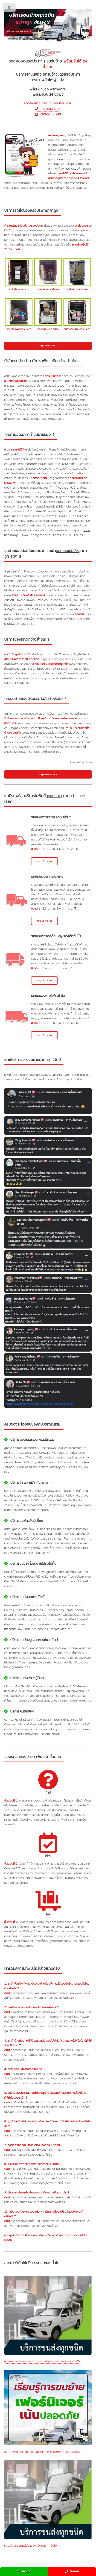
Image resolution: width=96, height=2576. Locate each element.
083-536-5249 (48, 108)
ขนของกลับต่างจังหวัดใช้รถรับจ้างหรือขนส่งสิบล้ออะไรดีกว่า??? (42, 2361)
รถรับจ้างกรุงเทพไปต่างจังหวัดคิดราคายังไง (30, 2545)
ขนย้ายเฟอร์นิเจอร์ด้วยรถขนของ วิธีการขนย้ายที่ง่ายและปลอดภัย (43, 2452)
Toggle (9, 8)
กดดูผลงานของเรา (48, 345)
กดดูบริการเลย (44, 861)
